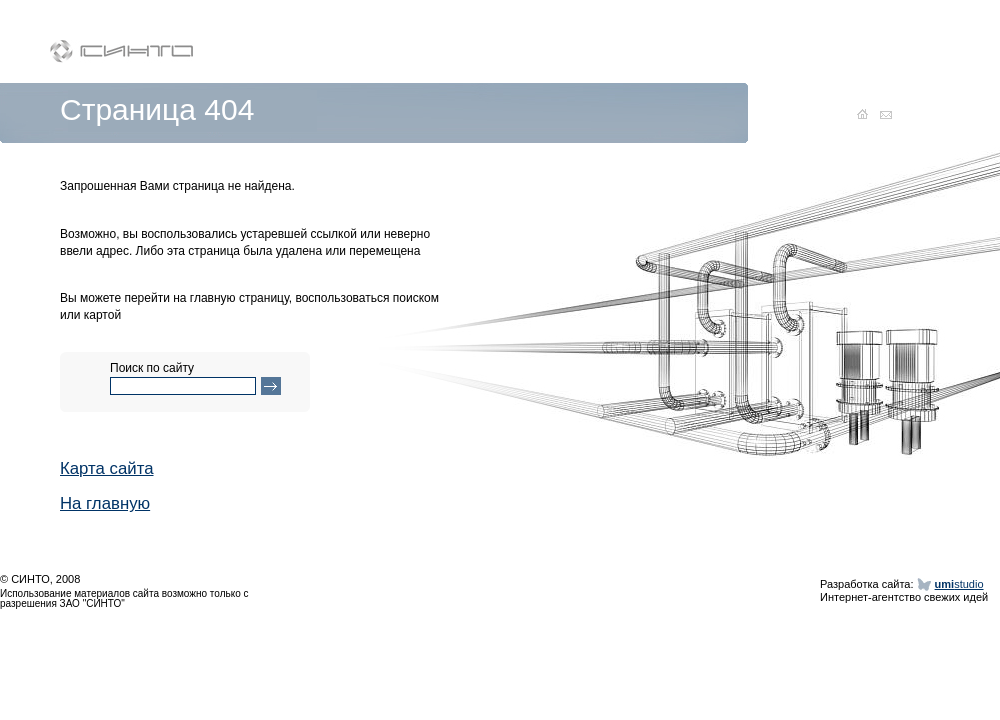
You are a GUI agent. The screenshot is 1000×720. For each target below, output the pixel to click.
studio (959, 584)
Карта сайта (107, 468)
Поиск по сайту (152, 368)
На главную (105, 503)
